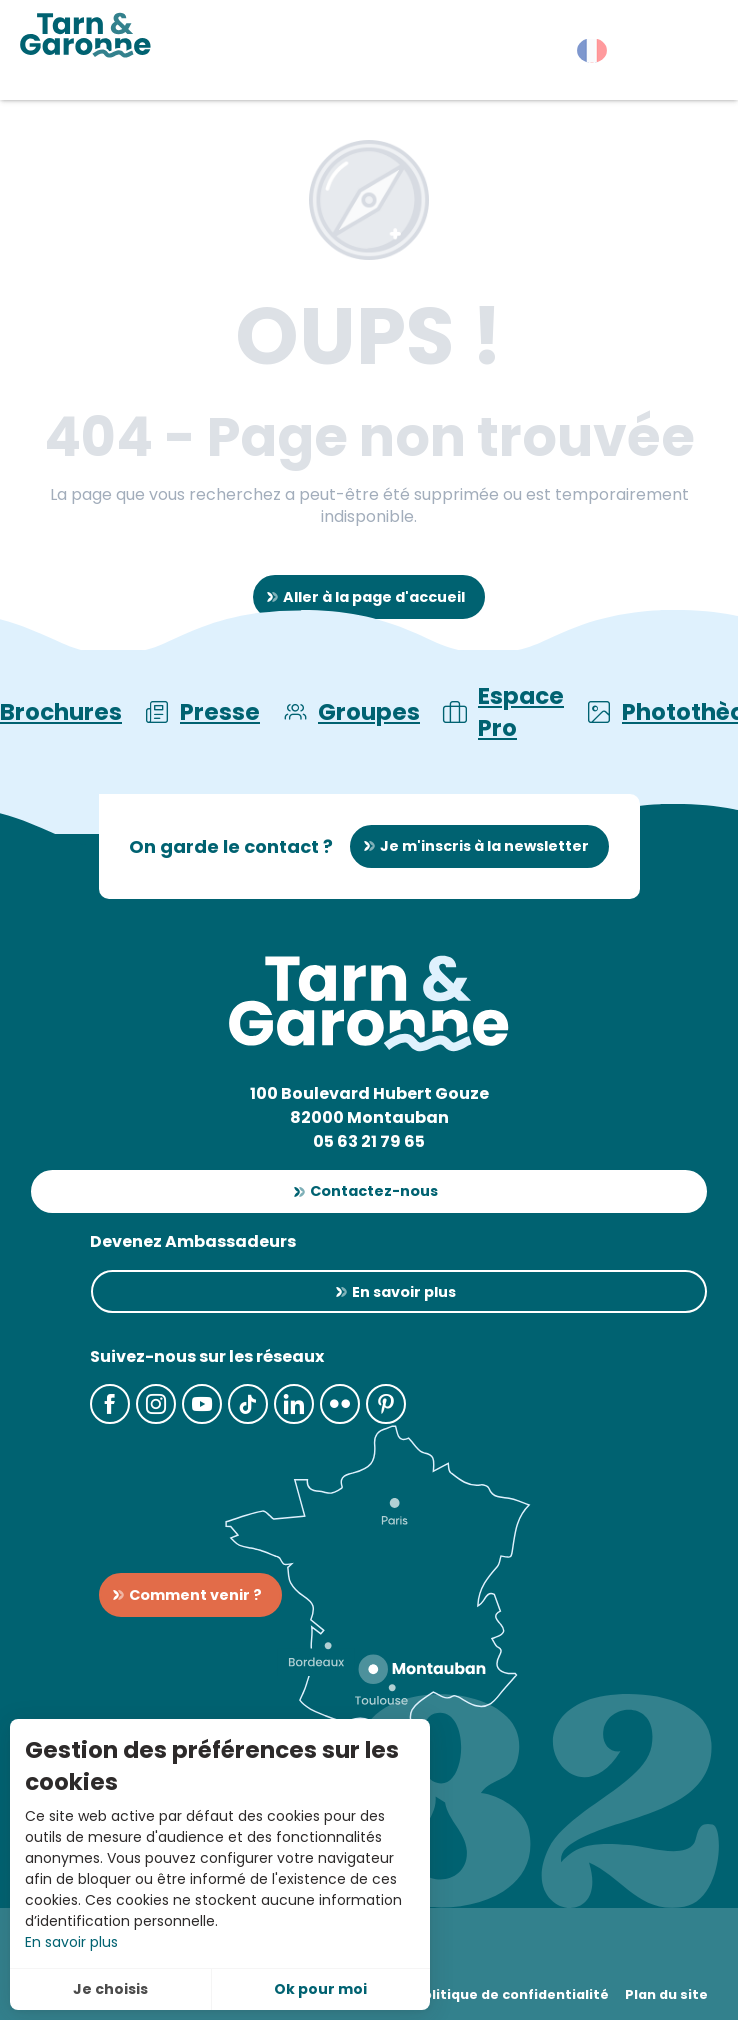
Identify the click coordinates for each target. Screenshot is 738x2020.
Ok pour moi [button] (320, 1989)
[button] (687, 55)
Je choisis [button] (110, 1989)
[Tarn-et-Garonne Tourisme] (85, 35)
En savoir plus (71, 1942)
